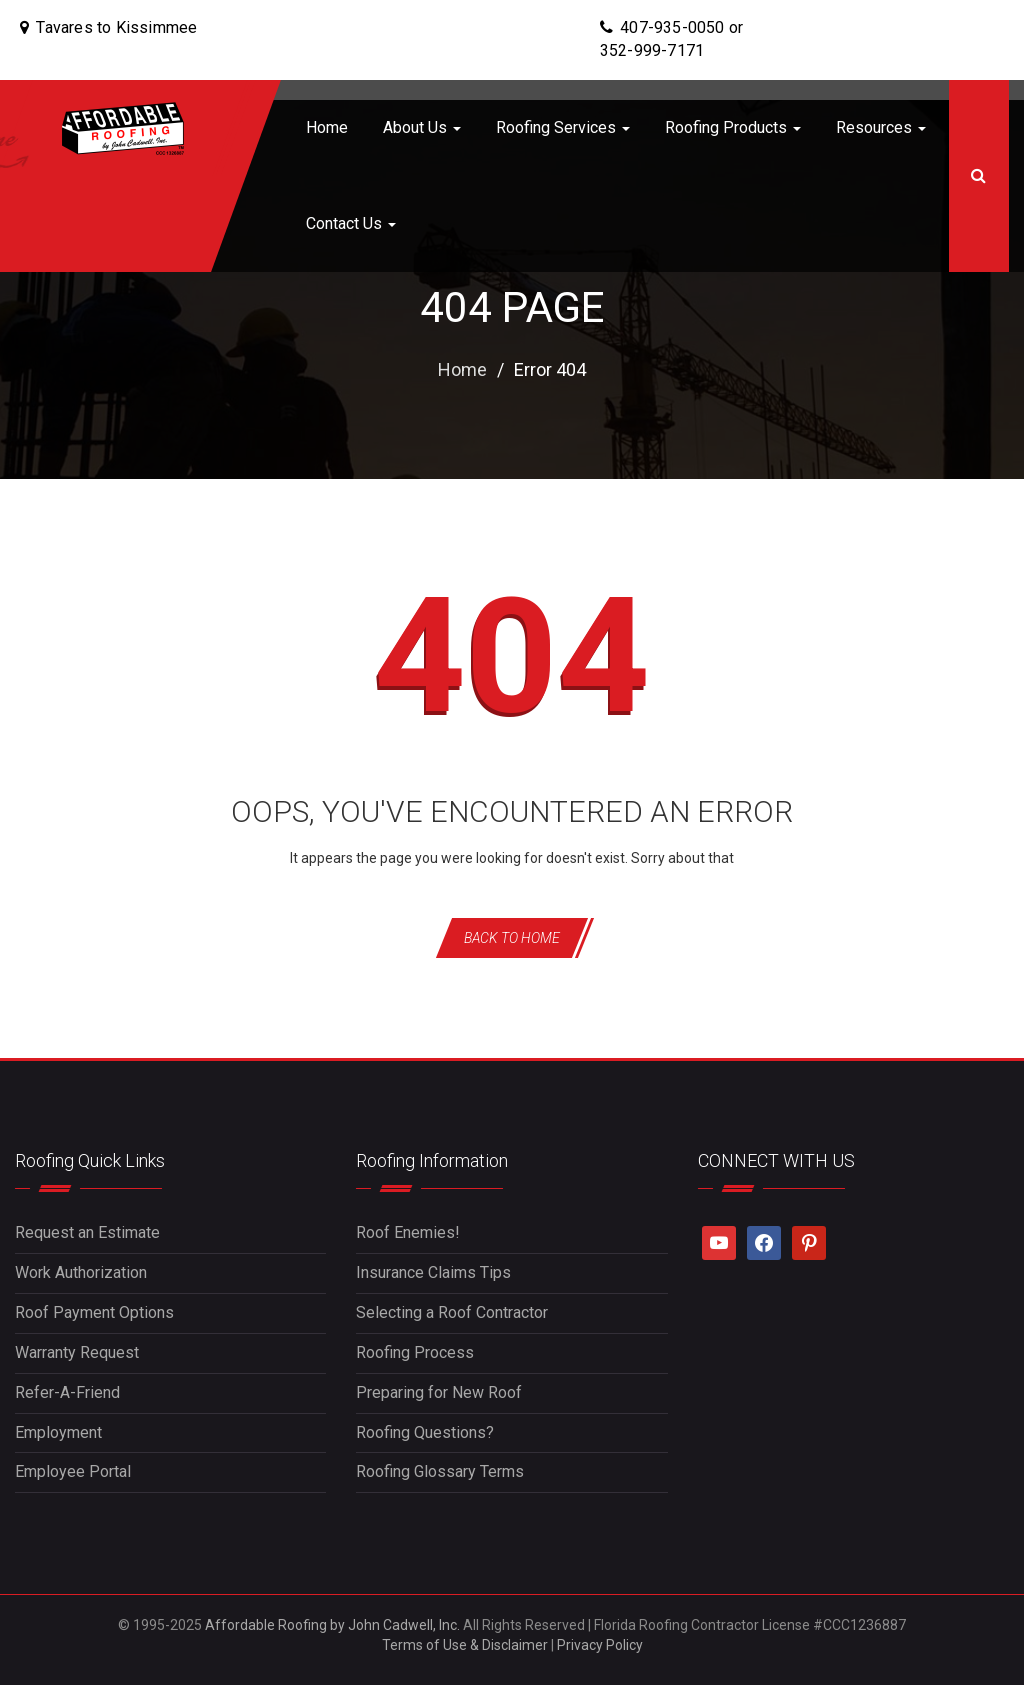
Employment (58, 1432)
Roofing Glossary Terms (440, 1471)
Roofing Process (415, 1352)
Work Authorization (81, 1272)
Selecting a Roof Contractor (452, 1312)
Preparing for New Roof (439, 1392)
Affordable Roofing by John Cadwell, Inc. (332, 1625)
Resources (881, 127)
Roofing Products (733, 127)
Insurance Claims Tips (433, 1272)
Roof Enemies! (408, 1232)
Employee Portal (73, 1471)
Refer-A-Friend (67, 1392)
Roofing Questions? (425, 1432)
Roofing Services (563, 127)
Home (327, 127)
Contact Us (351, 223)
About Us (422, 127)
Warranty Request (77, 1352)
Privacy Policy (600, 1645)
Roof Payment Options (94, 1312)
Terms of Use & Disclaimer (465, 1645)
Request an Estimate (87, 1232)
